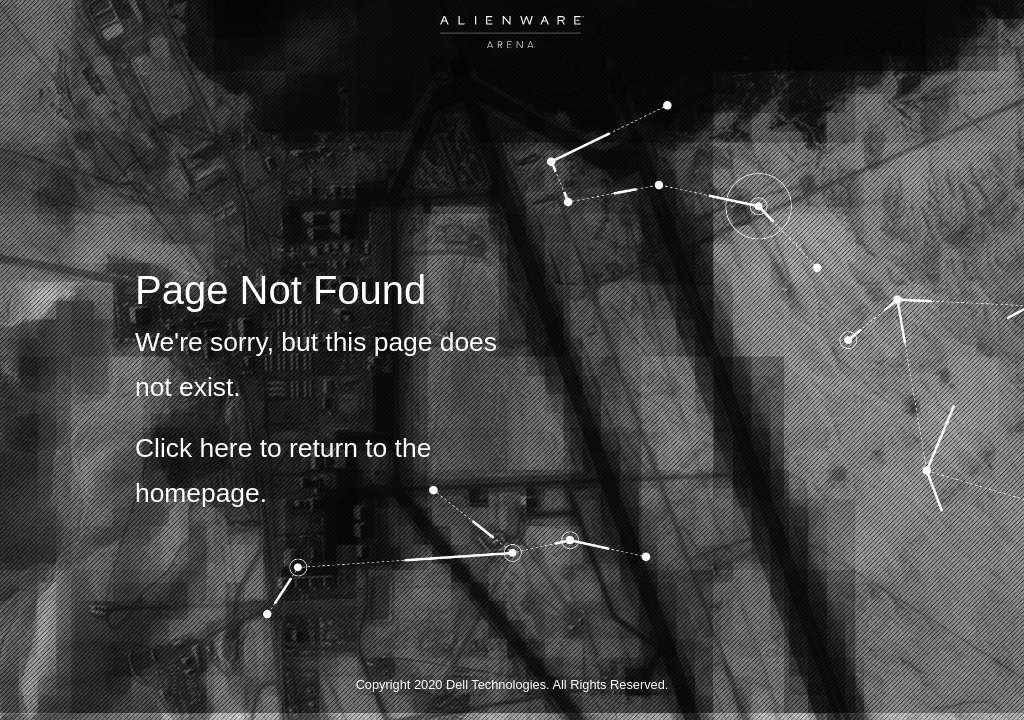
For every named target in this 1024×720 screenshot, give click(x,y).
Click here (193, 448)
